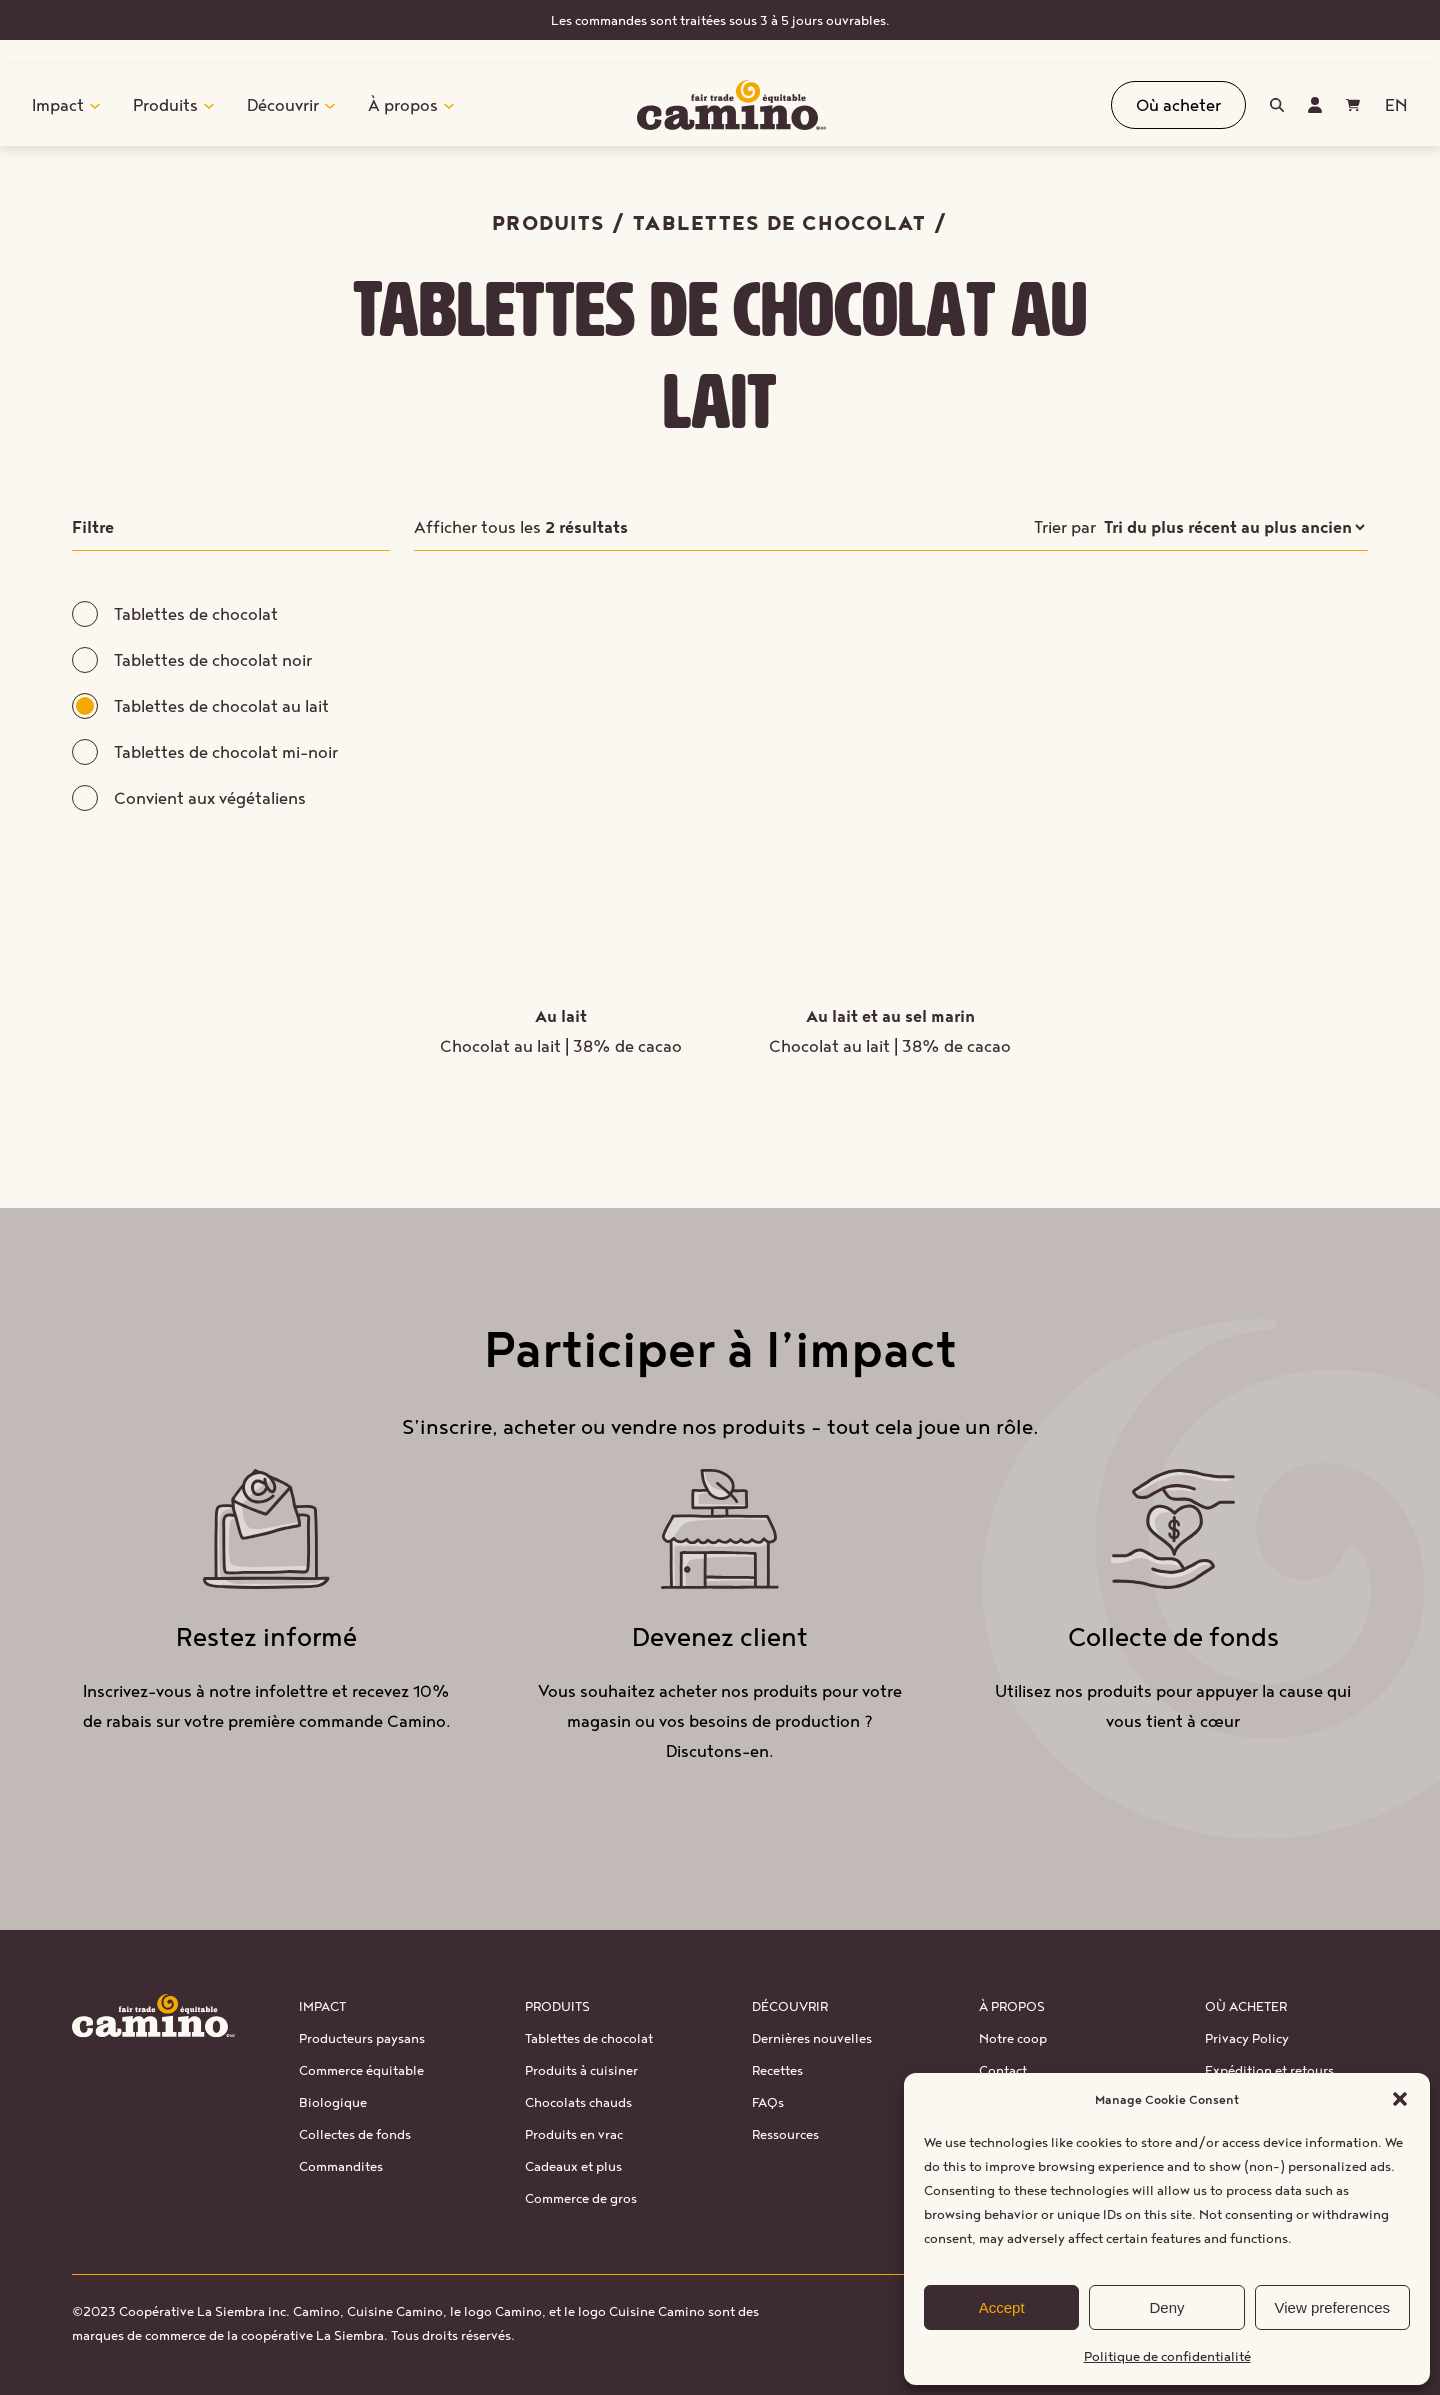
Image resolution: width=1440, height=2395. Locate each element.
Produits (548, 222)
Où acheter (1178, 104)
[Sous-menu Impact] (95, 105)
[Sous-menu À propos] (449, 105)
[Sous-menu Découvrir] (330, 105)
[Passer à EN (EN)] (1396, 105)
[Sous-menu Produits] (209, 105)
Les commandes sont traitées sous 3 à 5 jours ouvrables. (720, 20)
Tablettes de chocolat (779, 222)
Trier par (1065, 526)
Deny (1166, 2307)
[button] (1400, 2099)
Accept (1002, 2307)
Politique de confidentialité (1167, 2356)
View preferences (1333, 2307)
